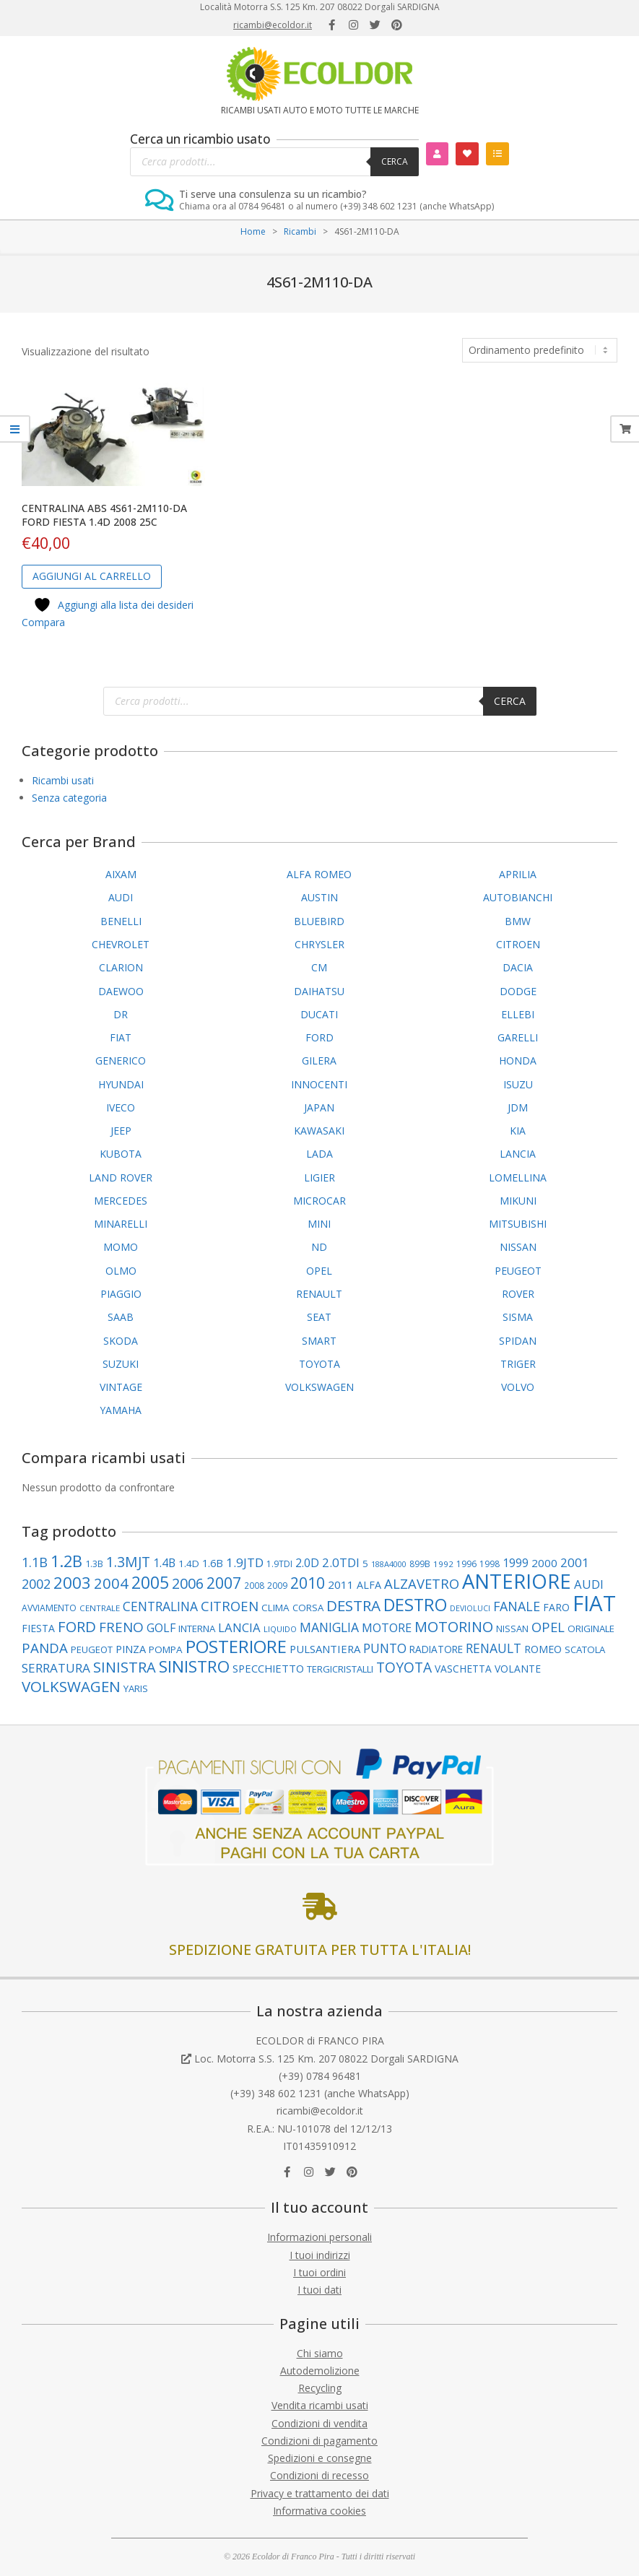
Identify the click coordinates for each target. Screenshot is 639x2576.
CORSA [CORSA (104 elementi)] (307, 1607)
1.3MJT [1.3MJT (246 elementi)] (128, 1561)
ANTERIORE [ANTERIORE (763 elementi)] (516, 1581)
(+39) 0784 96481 (320, 2076)
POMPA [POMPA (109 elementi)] (166, 1649)
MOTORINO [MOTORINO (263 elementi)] (453, 1626)
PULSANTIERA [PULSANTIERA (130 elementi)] (325, 1649)
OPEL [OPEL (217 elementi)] (548, 1627)
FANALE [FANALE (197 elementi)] (516, 1606)
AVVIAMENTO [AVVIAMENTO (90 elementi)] (49, 1608)
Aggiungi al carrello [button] (91, 576)
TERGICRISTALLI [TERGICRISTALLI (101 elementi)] (340, 1668)
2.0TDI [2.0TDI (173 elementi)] (341, 1562)
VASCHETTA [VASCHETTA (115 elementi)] (463, 1668)
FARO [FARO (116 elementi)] (556, 1607)
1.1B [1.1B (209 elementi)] (35, 1562)
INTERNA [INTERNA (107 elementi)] (196, 1628)
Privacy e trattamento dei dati (320, 2493)
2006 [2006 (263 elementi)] (188, 1583)
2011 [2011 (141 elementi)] (341, 1584)
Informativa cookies (319, 2511)
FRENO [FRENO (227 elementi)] (121, 1627)
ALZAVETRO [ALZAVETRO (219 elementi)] (421, 1583)
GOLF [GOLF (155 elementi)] (161, 1628)
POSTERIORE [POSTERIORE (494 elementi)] (236, 1646)
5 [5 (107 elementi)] (365, 1563)
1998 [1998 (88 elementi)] (489, 1564)
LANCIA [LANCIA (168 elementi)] (239, 1627)
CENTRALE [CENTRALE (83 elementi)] (99, 1608)
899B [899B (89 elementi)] (419, 1564)
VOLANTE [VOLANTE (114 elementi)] (518, 1668)
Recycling (320, 2388)
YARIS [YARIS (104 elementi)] (135, 1688)
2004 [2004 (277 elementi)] (111, 1583)
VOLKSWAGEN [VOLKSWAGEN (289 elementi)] (71, 1686)
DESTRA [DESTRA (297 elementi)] (353, 1605)
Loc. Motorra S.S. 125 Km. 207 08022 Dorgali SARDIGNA (326, 2058)
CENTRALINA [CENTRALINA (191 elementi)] (160, 1606)
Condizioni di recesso (319, 2475)
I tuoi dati (319, 2290)
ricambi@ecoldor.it (272, 25)
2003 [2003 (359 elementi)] (72, 1582)
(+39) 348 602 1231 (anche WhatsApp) (319, 2093)
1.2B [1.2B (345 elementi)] (66, 1561)
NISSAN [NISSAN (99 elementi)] (512, 1628)
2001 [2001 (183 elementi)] (574, 1562)
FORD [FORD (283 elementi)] (77, 1626)
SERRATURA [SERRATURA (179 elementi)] (56, 1668)
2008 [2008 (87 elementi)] (254, 1585)
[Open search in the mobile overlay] (274, 161)
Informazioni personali (319, 2237)
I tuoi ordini (319, 2272)
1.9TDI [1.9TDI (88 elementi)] (279, 1564)
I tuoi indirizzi (320, 2255)
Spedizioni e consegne (320, 2458)
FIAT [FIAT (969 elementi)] (594, 1603)
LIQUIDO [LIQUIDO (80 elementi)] (280, 1628)
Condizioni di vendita (319, 2423)
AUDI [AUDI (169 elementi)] (589, 1584)
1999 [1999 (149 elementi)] (516, 1563)
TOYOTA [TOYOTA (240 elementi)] (404, 1667)
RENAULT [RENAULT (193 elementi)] (493, 1648)
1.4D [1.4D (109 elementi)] (188, 1563)
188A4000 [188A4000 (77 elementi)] (389, 1563)
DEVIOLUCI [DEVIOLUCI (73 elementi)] (470, 1608)
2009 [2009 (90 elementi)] (277, 1585)
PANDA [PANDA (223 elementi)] (45, 1648)
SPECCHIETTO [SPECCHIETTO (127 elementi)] (268, 1668)
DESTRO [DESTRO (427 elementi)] (415, 1604)
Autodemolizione (320, 2370)
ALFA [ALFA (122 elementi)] (369, 1585)
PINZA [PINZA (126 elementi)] (131, 1649)
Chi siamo (320, 2353)
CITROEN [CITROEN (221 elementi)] (229, 1606)
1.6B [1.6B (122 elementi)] (212, 1563)
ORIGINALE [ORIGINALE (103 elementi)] (591, 1628)
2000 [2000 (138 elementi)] (544, 1563)
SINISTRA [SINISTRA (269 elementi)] (124, 1667)
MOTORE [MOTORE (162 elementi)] (387, 1628)
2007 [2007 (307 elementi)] (224, 1583)
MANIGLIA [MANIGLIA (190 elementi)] (329, 1627)
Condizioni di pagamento (319, 2440)
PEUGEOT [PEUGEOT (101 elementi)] (92, 1649)
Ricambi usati (63, 780)
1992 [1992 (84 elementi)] (443, 1563)
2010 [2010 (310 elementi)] (307, 1583)
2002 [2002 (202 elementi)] (36, 1583)
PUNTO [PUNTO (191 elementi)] (385, 1648)
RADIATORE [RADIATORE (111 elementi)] (436, 1649)
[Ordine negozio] (539, 350)
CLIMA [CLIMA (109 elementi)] (275, 1607)
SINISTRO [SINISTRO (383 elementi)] (194, 1666)
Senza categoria (69, 798)
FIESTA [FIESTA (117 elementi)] (38, 1628)
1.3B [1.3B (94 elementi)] (94, 1564)
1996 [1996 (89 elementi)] (466, 1564)
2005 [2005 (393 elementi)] (150, 1582)
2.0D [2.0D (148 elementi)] (307, 1563)
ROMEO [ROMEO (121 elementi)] (543, 1649)
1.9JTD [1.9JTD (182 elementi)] (245, 1562)
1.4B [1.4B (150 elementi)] (164, 1563)
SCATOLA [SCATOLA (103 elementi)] (585, 1649)
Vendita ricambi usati (319, 2405)
